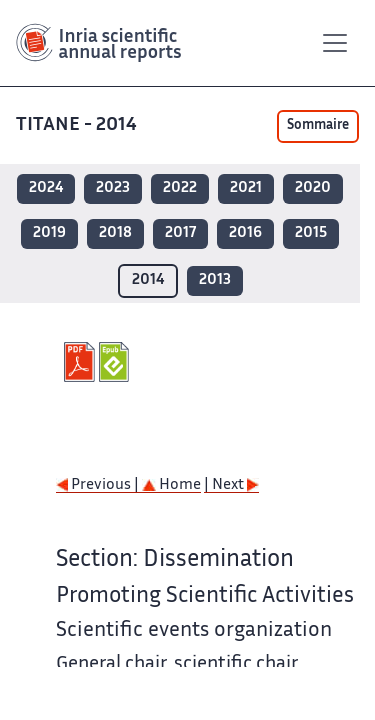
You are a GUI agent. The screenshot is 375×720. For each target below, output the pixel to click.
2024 (46, 188)
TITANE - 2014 (78, 125)
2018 (115, 233)
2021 (246, 188)
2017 (180, 233)
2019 (49, 233)
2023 (113, 188)
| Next (231, 485)
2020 (313, 188)
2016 (245, 233)
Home (171, 485)
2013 (215, 280)
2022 (180, 188)
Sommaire (318, 126)
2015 (311, 233)
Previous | (99, 485)
